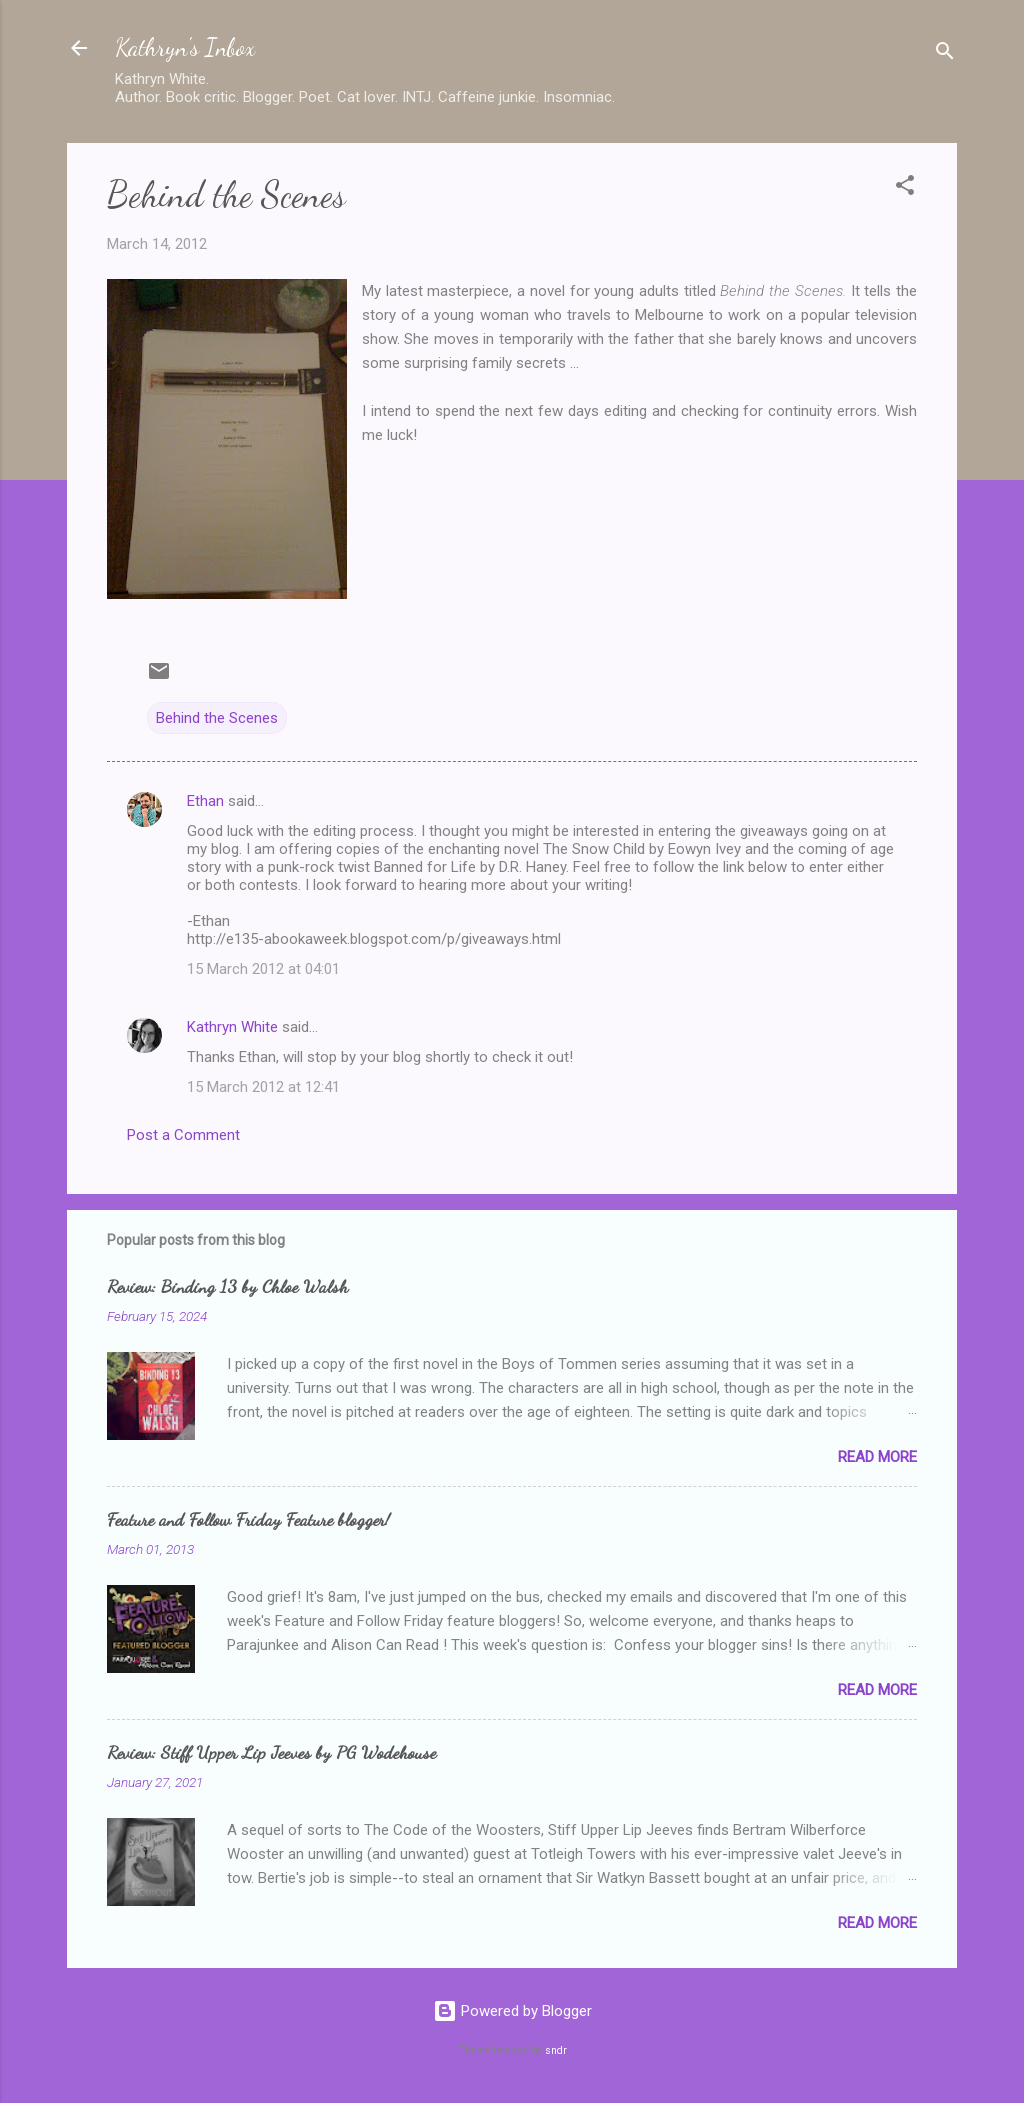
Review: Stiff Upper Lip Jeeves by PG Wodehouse (271, 1752)
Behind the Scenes (217, 718)
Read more (877, 1457)
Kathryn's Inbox (185, 47)
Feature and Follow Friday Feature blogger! (248, 1519)
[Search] (945, 54)
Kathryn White (232, 1027)
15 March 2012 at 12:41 (263, 1087)
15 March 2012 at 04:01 (263, 969)
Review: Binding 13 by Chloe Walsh (227, 1286)
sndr (556, 2050)
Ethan (205, 801)
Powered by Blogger (512, 2011)
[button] (905, 188)
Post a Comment (183, 1135)
